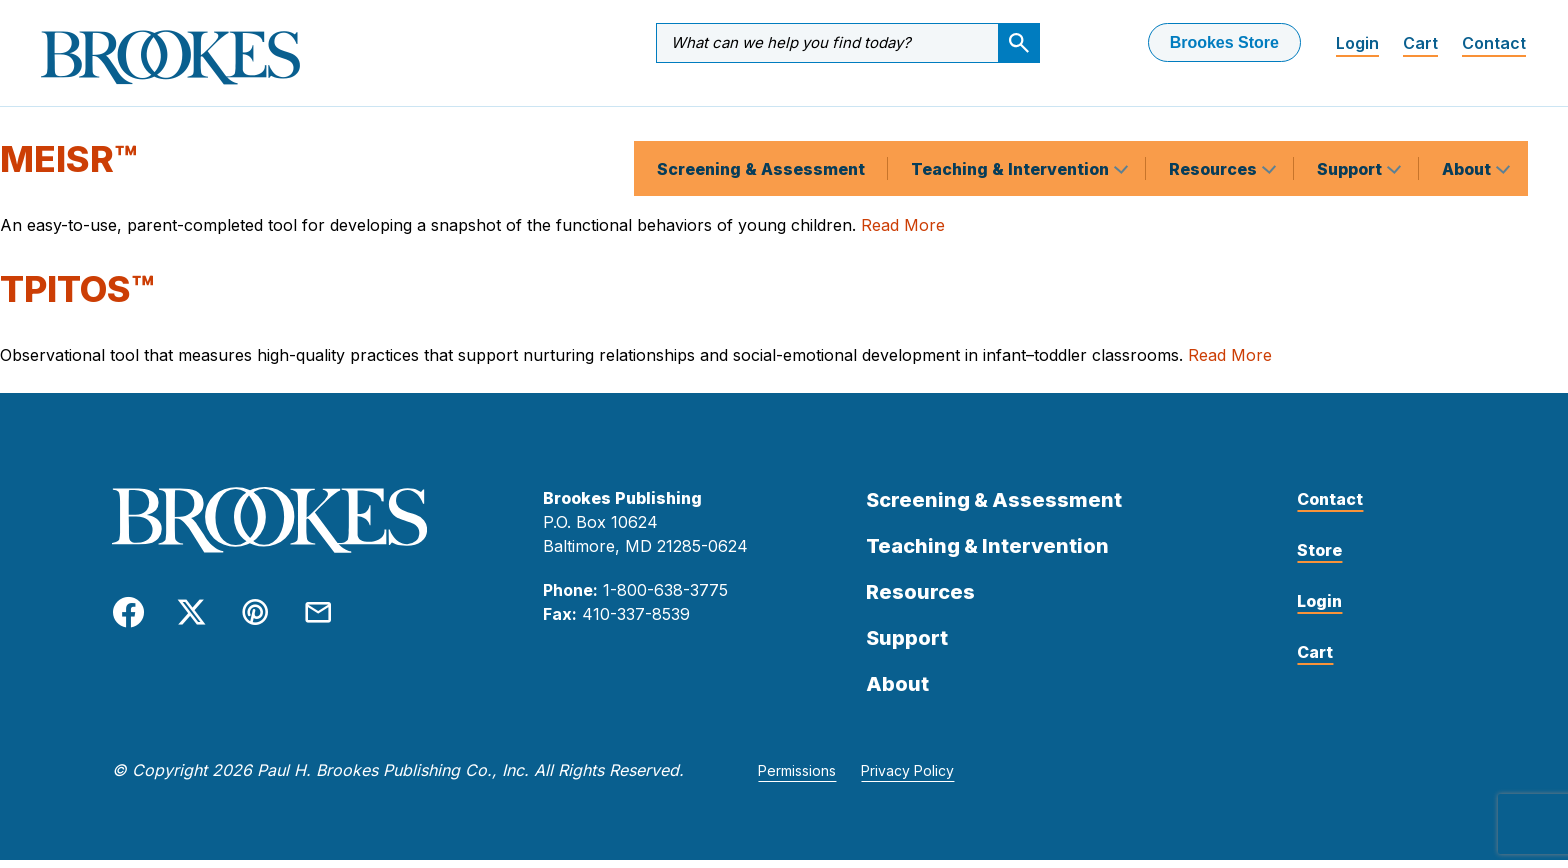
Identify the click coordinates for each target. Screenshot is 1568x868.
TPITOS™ (77, 297)
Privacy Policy (907, 778)
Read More (903, 232)
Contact (1494, 43)
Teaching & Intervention (1012, 114)
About (1468, 114)
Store (1319, 558)
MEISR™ (68, 167)
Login (1357, 43)
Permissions (797, 778)
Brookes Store (1224, 42)
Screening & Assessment (761, 114)
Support (1351, 114)
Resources (1215, 114)
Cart (1420, 43)
